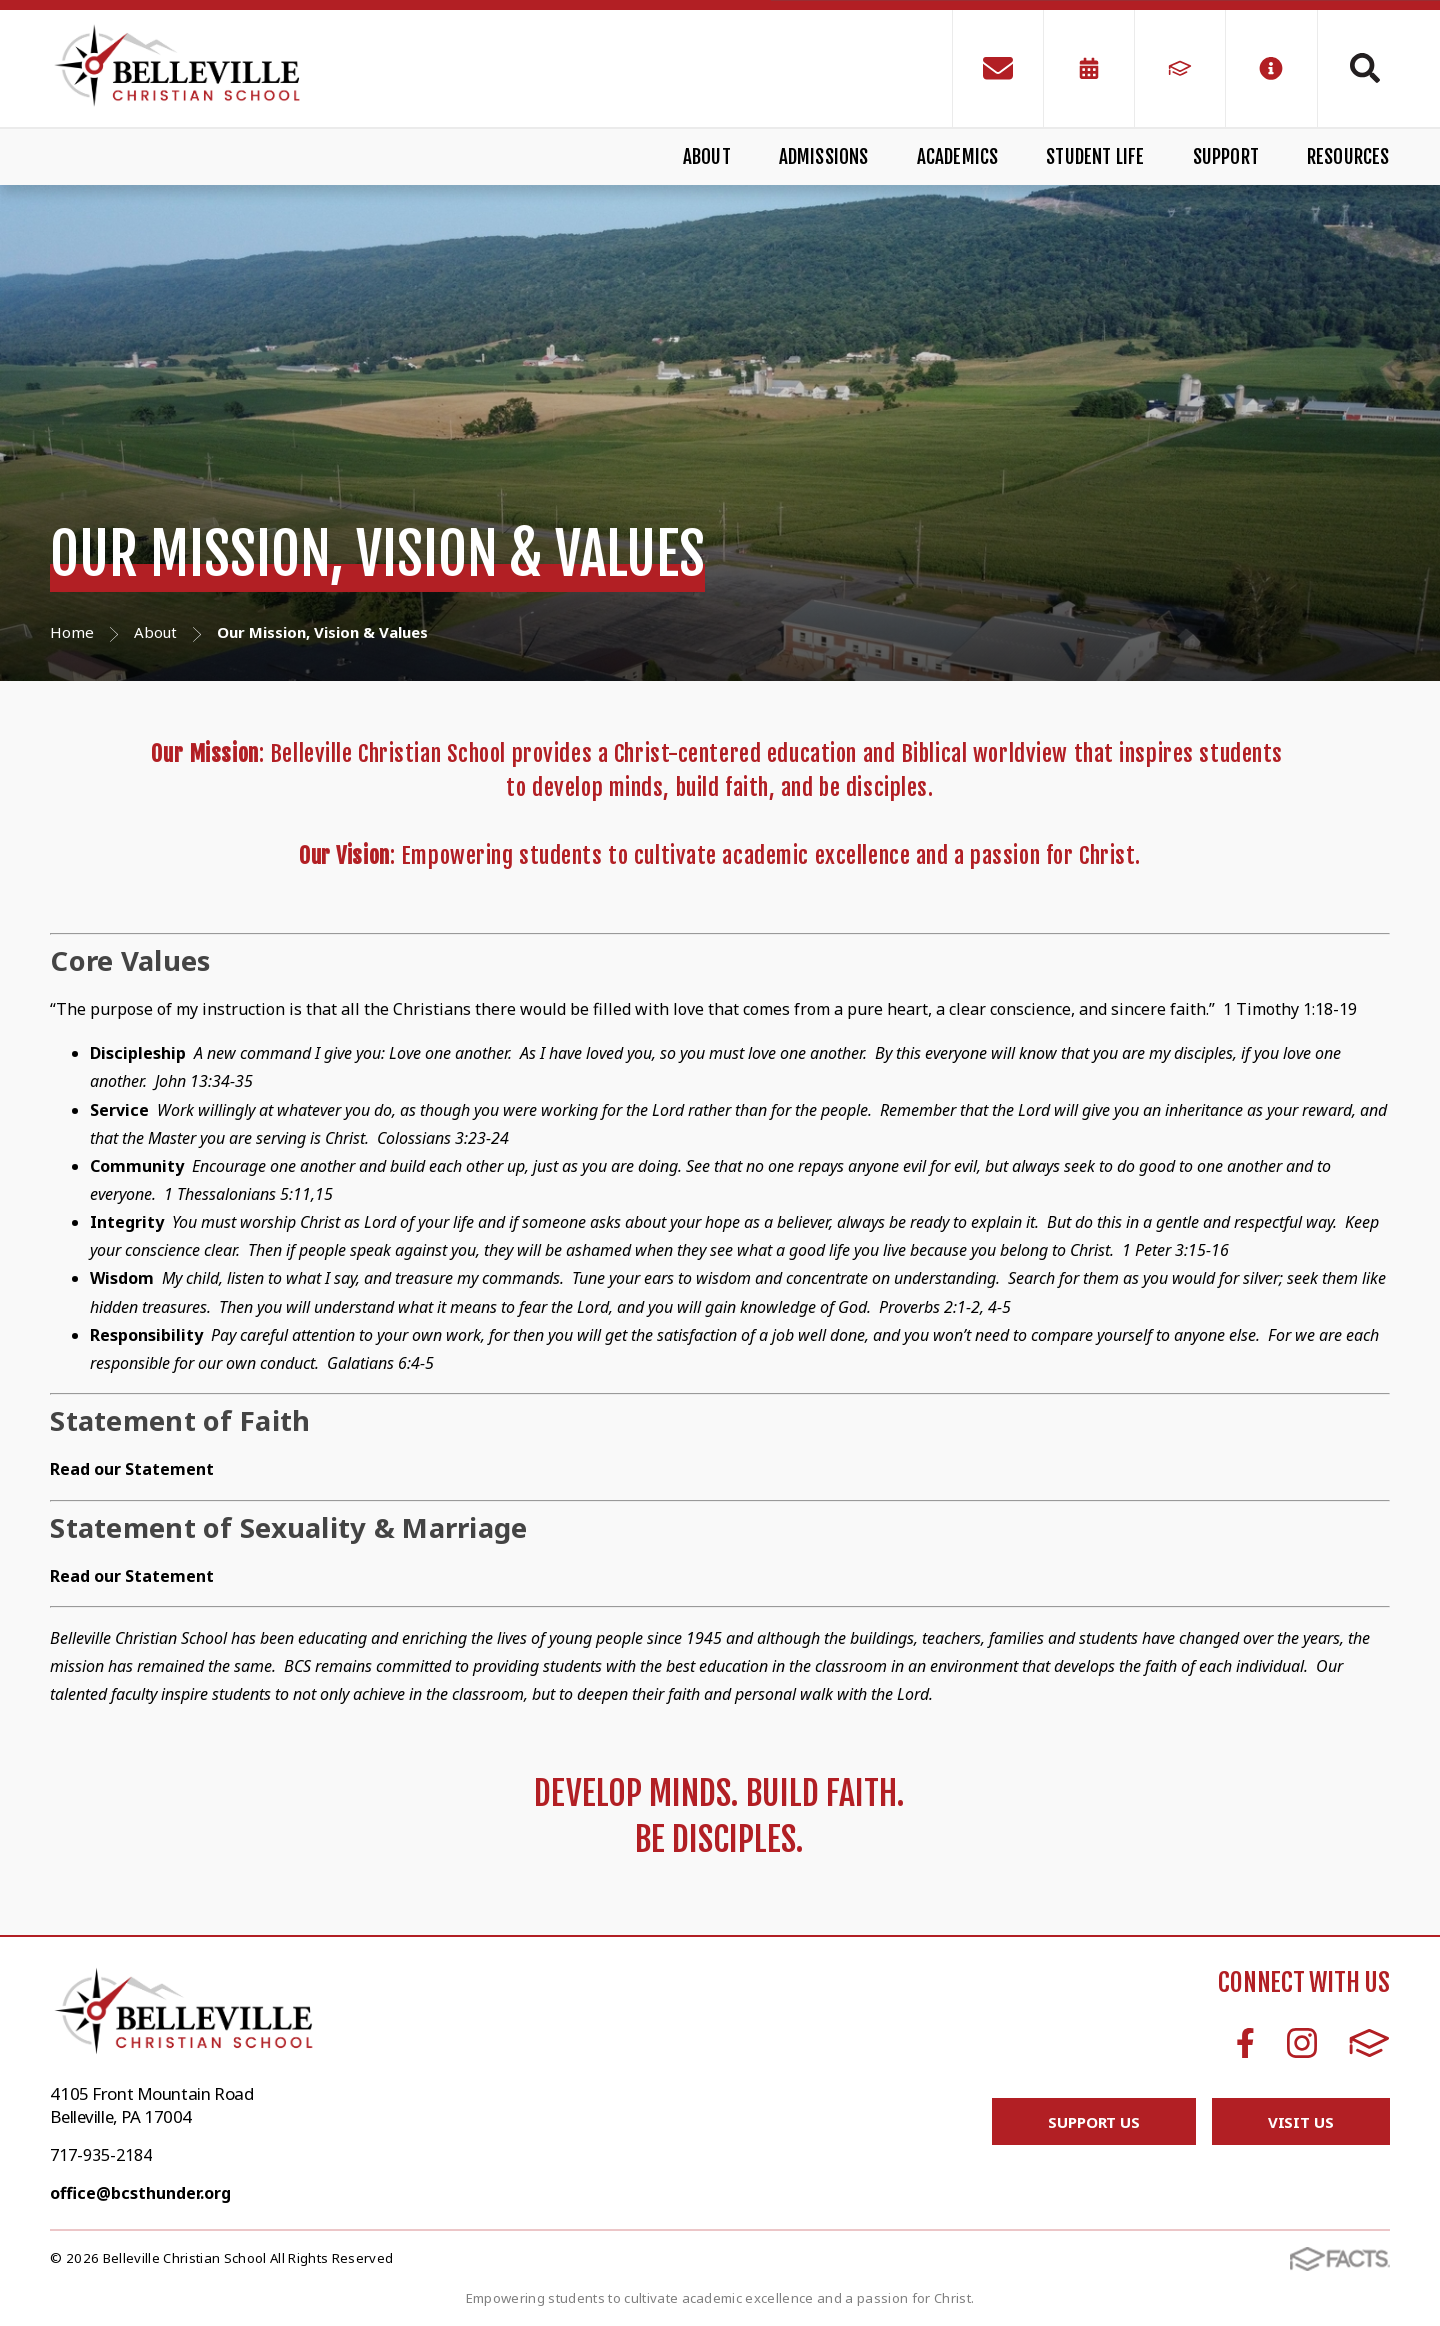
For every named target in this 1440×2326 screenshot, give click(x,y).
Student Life (1095, 157)
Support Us (1094, 2122)
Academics (958, 157)
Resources (1348, 157)
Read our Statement (132, 1576)
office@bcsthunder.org (140, 2193)
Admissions (824, 157)
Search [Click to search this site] (1365, 68)
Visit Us (1301, 2122)
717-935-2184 (101, 2155)
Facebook (1245, 2043)
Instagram (1302, 2043)
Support (1226, 157)
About (707, 157)
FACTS (1369, 2043)
